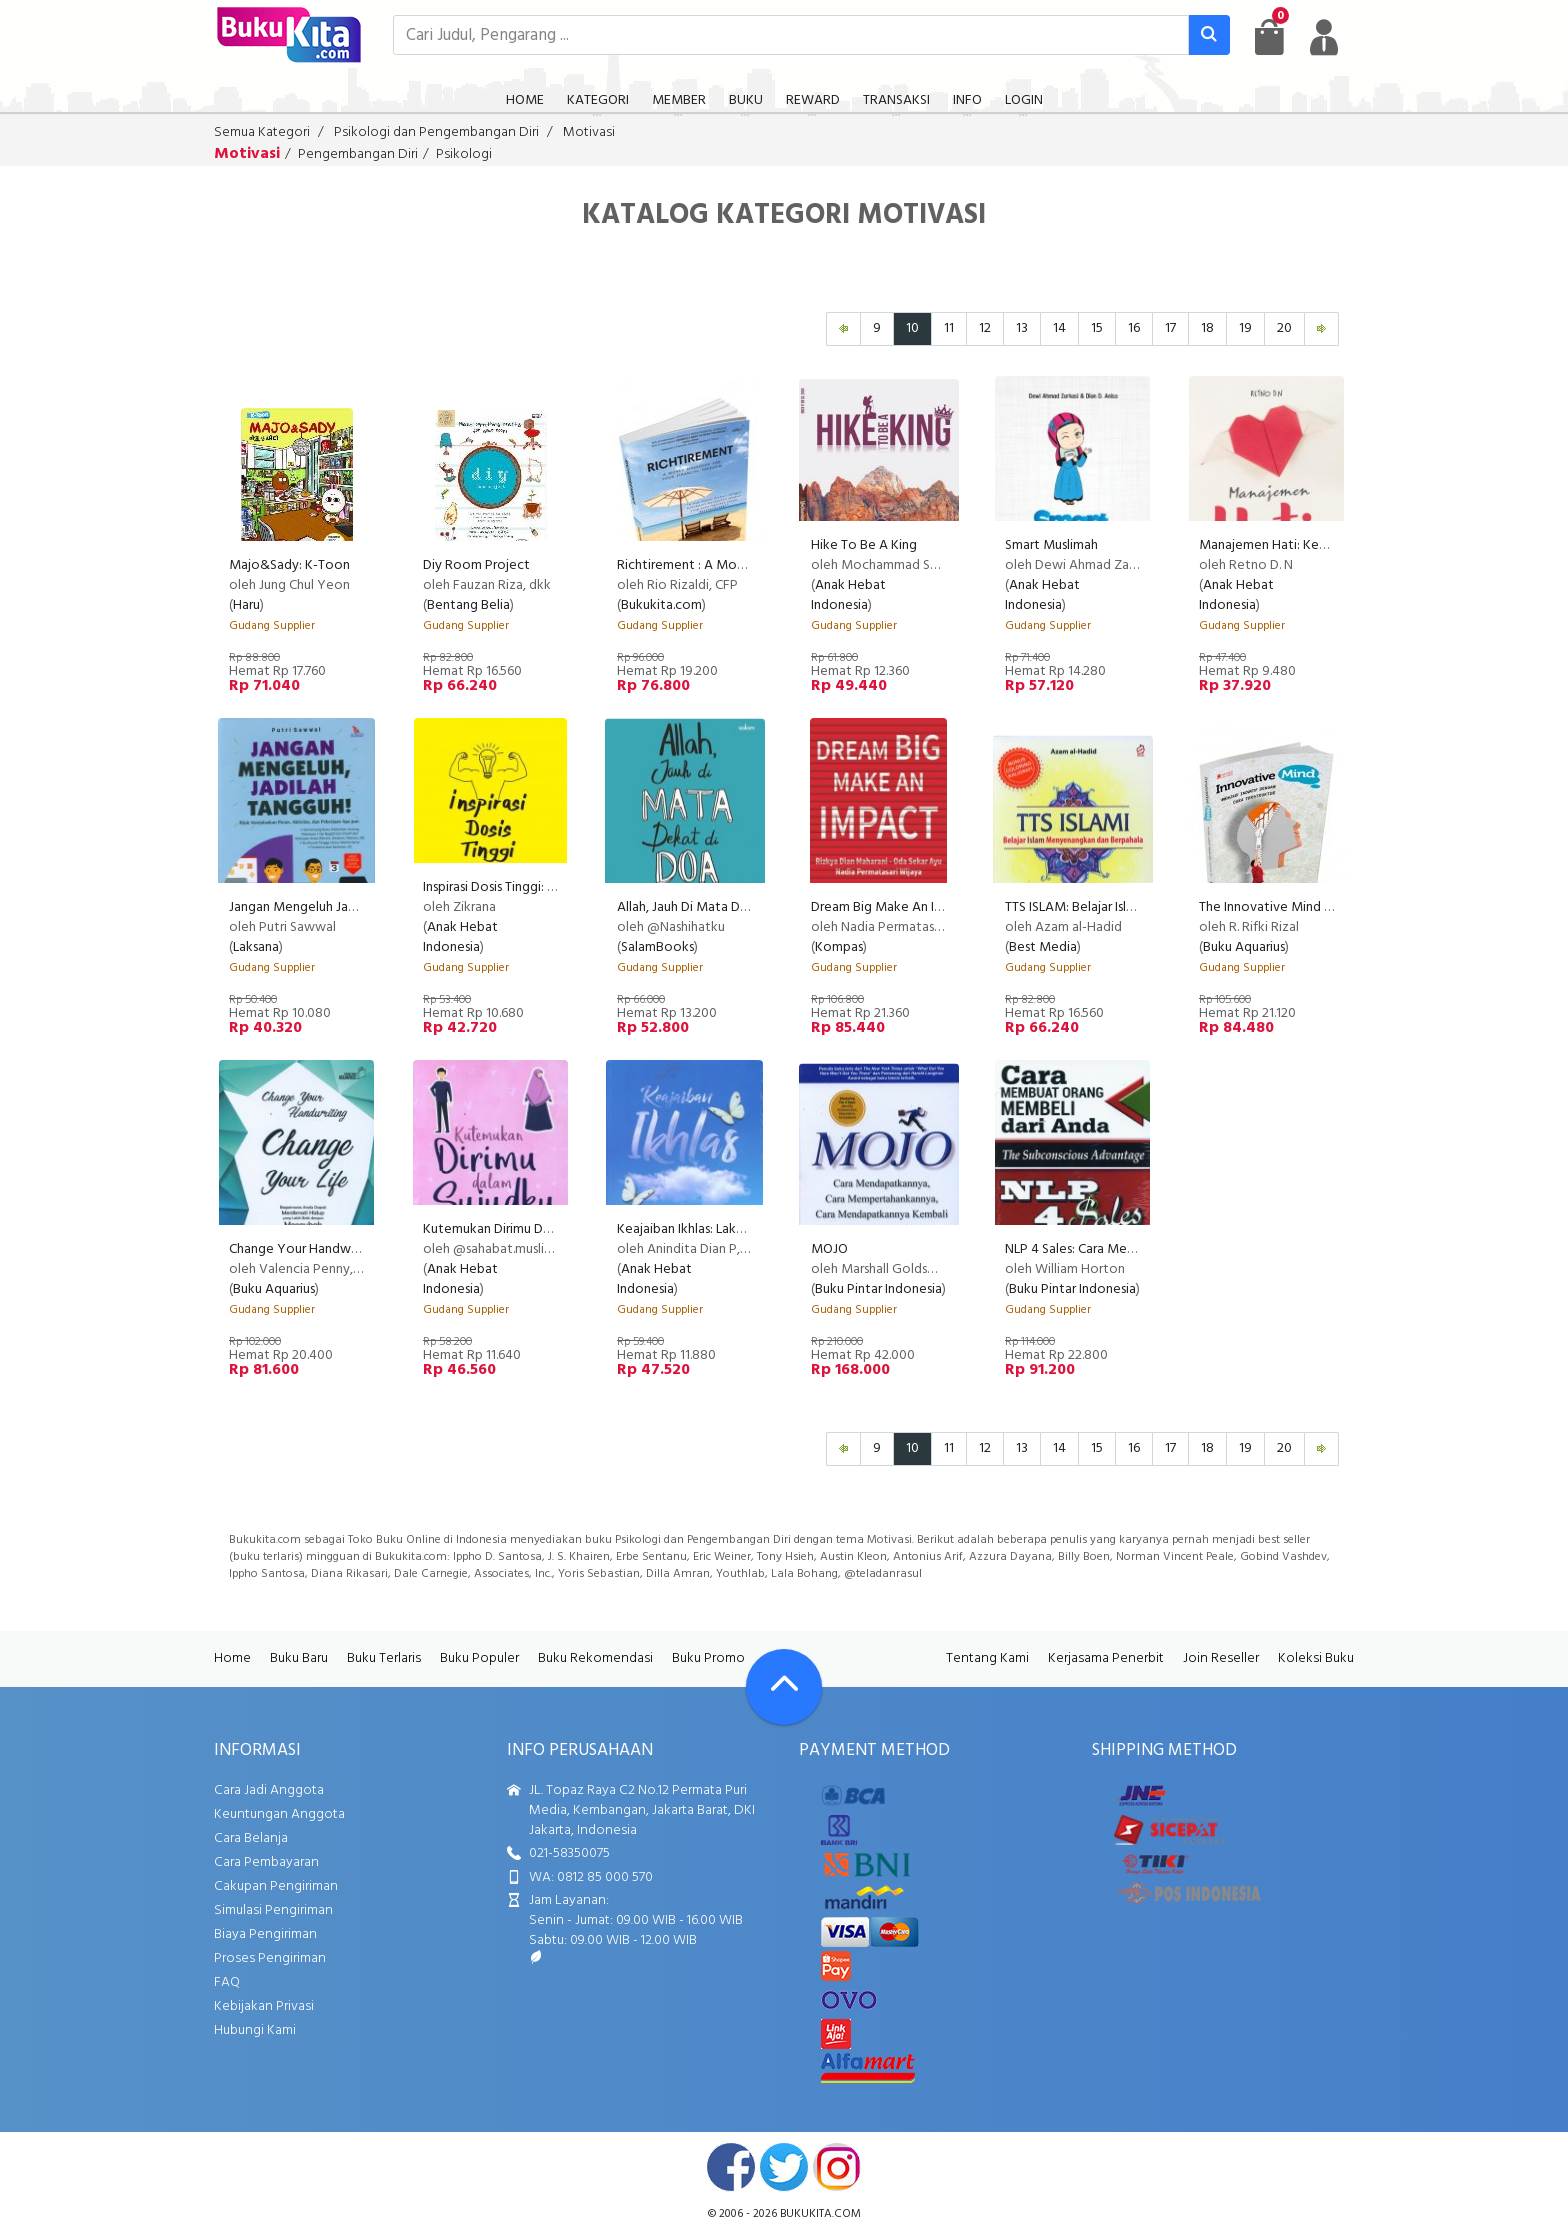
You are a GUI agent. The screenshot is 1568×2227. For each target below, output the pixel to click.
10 (912, 328)
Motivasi (589, 132)
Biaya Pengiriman (265, 1934)
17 (1170, 328)
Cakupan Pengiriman (276, 1886)
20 (1284, 328)
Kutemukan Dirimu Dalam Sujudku (521, 1229)
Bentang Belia (468, 605)
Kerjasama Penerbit (1106, 1658)
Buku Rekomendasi (595, 1658)
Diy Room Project (476, 565)
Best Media (1043, 947)
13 (1022, 328)
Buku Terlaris (384, 1658)
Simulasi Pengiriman (273, 1910)
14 (1059, 328)
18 (1207, 328)
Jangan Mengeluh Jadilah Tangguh (329, 907)
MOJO (829, 1249)
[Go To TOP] (784, 1687)
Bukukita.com (661, 605)
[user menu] (1324, 37)
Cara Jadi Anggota (269, 1790)
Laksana (256, 947)
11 (949, 328)
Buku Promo (708, 1658)
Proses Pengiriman (270, 1958)
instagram (837, 2167)
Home (232, 1658)
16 (1134, 328)
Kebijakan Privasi (264, 2006)
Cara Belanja (251, 1838)
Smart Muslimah (1051, 545)
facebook (731, 2167)
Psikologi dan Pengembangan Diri (436, 132)
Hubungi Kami (255, 2030)
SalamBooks (657, 947)
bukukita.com (820, 2214)
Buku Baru (299, 1658)
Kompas (839, 947)
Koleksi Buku (1316, 1658)
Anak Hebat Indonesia (848, 595)
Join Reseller (1221, 1658)
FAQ (227, 1982)
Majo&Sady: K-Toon (289, 565)
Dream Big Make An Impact (892, 907)
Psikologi (464, 154)
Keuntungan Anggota (279, 1814)
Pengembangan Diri (358, 154)
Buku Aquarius (1244, 947)
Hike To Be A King (864, 545)
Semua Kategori (262, 132)
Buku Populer (479, 1658)
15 (1097, 328)
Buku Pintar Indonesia (878, 1289)
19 (1245, 328)
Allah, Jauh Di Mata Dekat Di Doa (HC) (728, 907)
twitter (784, 2167)
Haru (246, 605)
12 (985, 328)
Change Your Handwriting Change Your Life (358, 1249)
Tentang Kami (987, 1658)
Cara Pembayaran (266, 1862)
